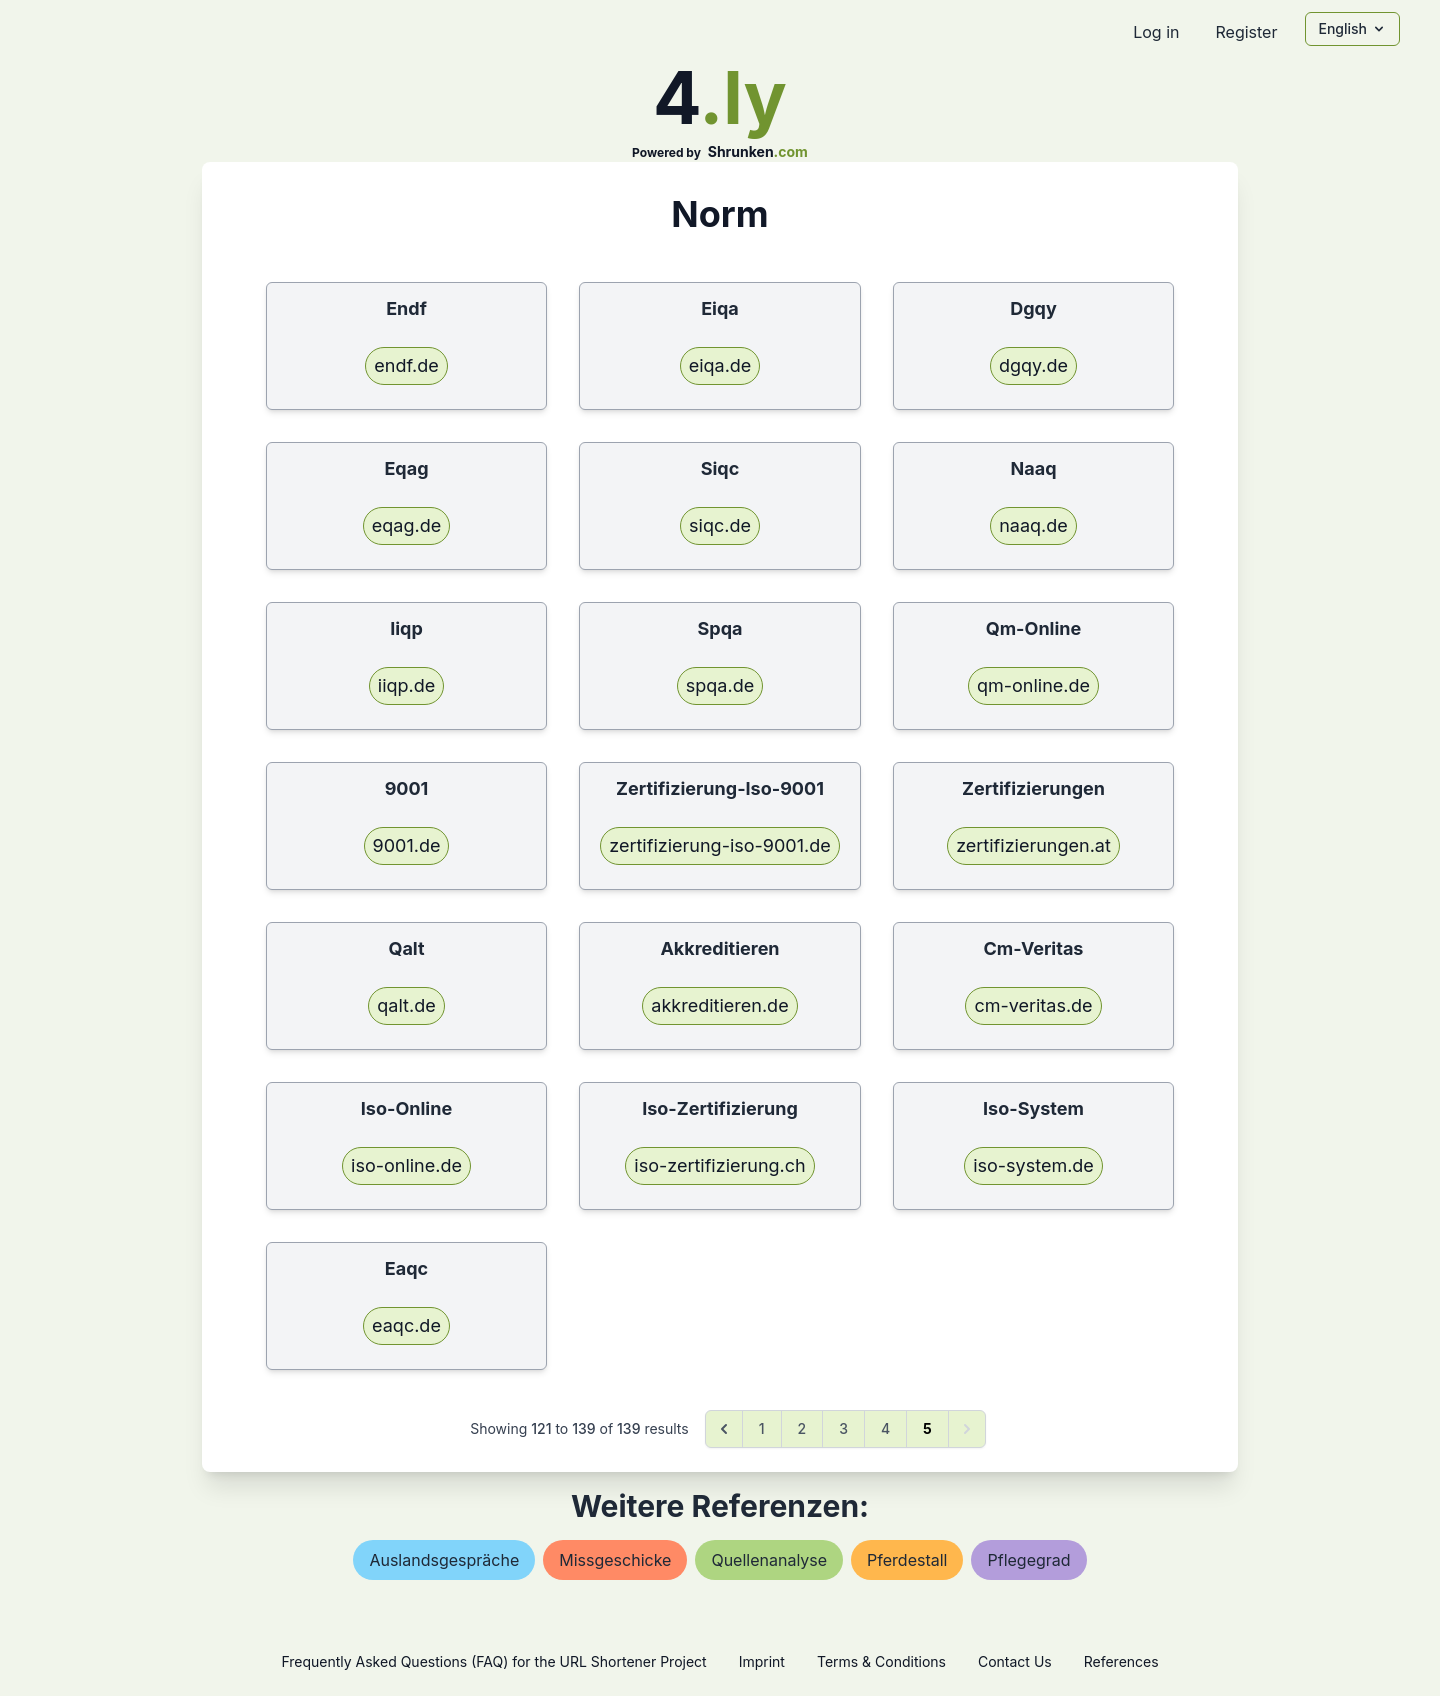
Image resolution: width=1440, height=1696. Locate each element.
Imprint (762, 1661)
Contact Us (1015, 1661)
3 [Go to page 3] (843, 1428)
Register (1246, 32)
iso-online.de (406, 1165)
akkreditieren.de (719, 1005)
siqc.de (720, 525)
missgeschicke (615, 1560)
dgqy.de (1033, 365)
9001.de (407, 845)
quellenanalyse (769, 1560)
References (1121, 1661)
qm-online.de (1033, 685)
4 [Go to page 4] (885, 1428)
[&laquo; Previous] (724, 1429)
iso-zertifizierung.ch (719, 1165)
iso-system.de (1033, 1165)
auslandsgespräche (444, 1560)
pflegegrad (1028, 1560)
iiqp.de (406, 685)
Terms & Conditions (881, 1661)
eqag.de (406, 525)
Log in (1156, 32)
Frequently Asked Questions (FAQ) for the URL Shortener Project (493, 1661)
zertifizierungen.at (1033, 845)
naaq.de (1033, 525)
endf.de (406, 365)
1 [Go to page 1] (762, 1428)
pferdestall (907, 1560)
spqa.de (720, 685)
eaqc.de (406, 1325)
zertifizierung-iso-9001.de (720, 845)
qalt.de (406, 1005)
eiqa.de (720, 365)
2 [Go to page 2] (802, 1428)
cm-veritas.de (1033, 1005)
